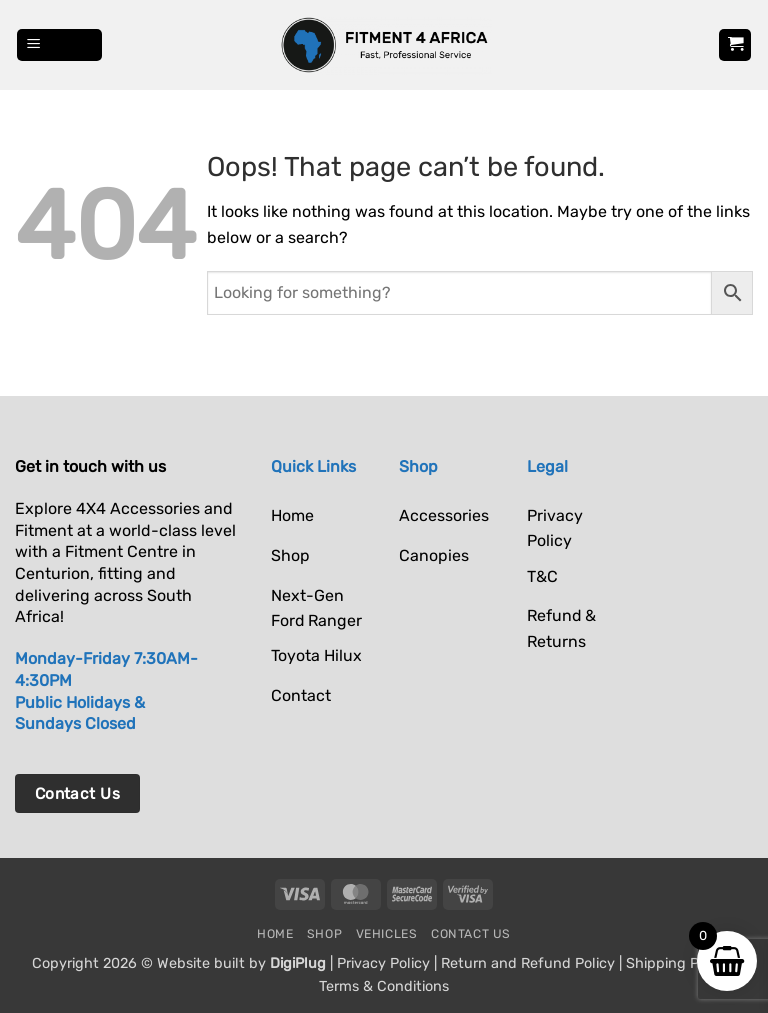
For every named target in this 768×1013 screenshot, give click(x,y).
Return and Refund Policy (528, 963)
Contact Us (471, 934)
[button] (60, 45)
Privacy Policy (383, 963)
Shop (324, 934)
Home (275, 934)
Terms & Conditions (384, 986)
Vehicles (387, 934)
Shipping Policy (678, 963)
